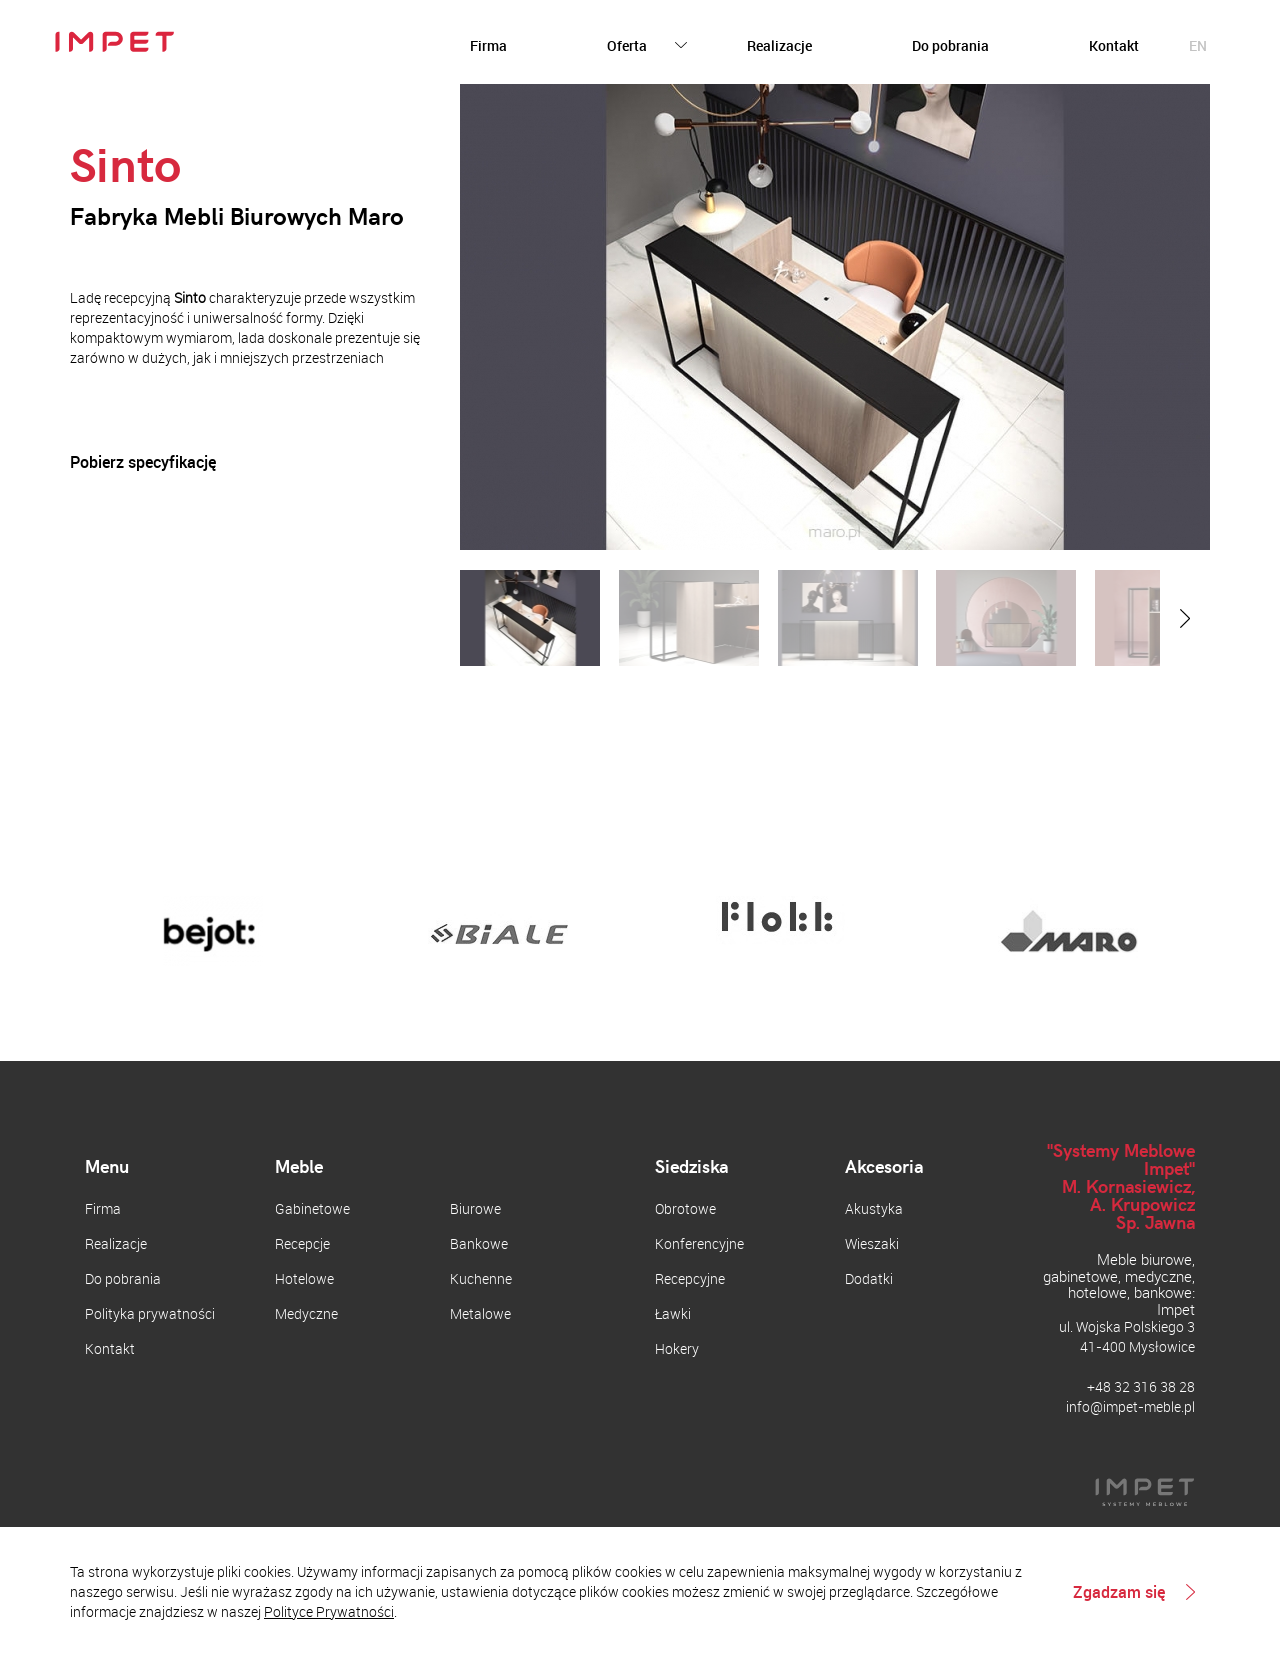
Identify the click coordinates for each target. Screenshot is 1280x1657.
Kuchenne (481, 1278)
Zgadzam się (1119, 1592)
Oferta (627, 45)
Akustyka (874, 1208)
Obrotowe (685, 1208)
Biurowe (475, 1208)
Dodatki (869, 1278)
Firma (488, 45)
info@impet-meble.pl (1130, 1406)
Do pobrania (950, 45)
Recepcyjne (690, 1278)
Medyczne (306, 1313)
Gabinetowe (312, 1208)
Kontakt (1114, 45)
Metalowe (480, 1313)
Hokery (677, 1348)
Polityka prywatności (150, 1313)
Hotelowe (304, 1278)
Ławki (673, 1313)
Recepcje (302, 1243)
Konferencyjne (699, 1243)
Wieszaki (872, 1243)
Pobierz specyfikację (143, 462)
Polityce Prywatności (329, 1611)
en (1198, 45)
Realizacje (779, 45)
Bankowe (479, 1243)
